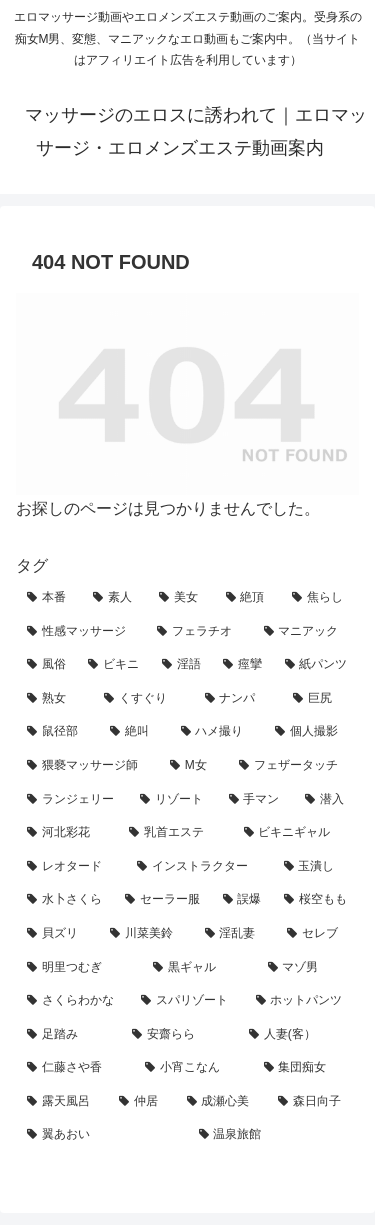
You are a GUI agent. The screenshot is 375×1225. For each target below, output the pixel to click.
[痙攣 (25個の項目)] (242, 665)
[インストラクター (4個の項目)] (199, 867)
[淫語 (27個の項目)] (181, 665)
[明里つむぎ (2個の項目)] (79, 968)
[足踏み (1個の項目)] (68, 1035)
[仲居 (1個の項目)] (142, 1102)
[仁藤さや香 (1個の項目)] (75, 1068)
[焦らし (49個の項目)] (320, 598)
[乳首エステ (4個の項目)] (175, 833)
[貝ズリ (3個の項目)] (57, 934)
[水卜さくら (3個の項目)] (65, 900)
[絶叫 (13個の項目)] (134, 732)
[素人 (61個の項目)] (115, 598)
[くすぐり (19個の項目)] (143, 699)
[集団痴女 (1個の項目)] (306, 1068)
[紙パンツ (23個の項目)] (316, 665)
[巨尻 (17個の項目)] (320, 699)
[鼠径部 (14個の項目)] (57, 732)
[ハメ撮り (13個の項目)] (217, 732)
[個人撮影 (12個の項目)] (311, 732)
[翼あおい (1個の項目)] (102, 1135)
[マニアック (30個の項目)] (306, 632)
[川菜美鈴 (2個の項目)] (146, 934)
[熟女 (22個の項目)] (54, 699)
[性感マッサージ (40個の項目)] (81, 632)
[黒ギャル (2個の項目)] (199, 968)
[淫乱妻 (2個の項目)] (235, 934)
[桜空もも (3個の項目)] (316, 900)
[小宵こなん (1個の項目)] (193, 1068)
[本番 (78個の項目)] (49, 598)
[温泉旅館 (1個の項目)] (274, 1135)
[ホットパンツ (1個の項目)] (302, 1001)
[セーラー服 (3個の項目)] (163, 900)
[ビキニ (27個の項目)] (113, 665)
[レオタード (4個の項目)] (71, 867)
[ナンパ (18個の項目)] (238, 699)
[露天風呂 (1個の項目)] (62, 1102)
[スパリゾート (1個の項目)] (187, 1001)
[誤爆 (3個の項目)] (243, 900)
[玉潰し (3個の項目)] (316, 867)
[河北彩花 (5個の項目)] (67, 833)
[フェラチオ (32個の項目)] (199, 632)
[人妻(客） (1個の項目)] (298, 1035)
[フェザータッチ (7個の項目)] (293, 766)
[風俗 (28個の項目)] (46, 665)
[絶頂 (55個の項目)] (248, 598)
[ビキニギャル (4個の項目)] (296, 833)
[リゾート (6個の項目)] (173, 800)
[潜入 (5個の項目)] (326, 800)
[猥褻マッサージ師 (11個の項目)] (87, 766)
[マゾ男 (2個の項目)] (308, 968)
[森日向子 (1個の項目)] (313, 1102)
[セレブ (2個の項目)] (317, 934)
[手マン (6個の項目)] (256, 800)
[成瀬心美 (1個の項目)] (222, 1102)
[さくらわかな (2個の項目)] (73, 1001)
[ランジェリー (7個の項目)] (72, 800)
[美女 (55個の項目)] (181, 598)
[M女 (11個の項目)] (193, 766)
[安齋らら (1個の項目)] (179, 1035)
